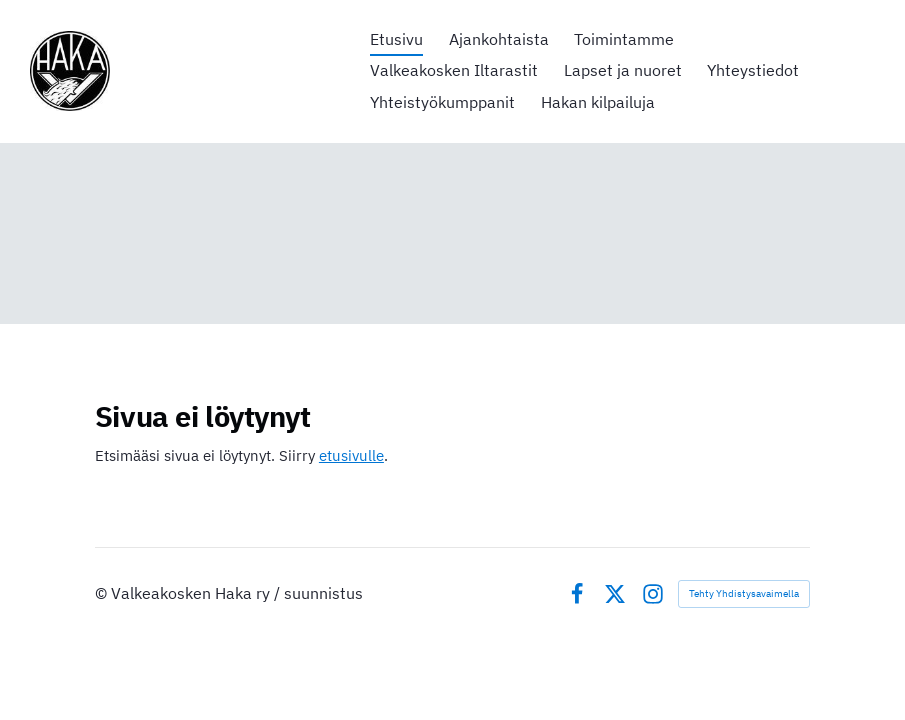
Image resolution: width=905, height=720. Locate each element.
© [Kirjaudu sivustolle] (103, 593)
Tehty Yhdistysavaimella (744, 593)
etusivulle (351, 455)
